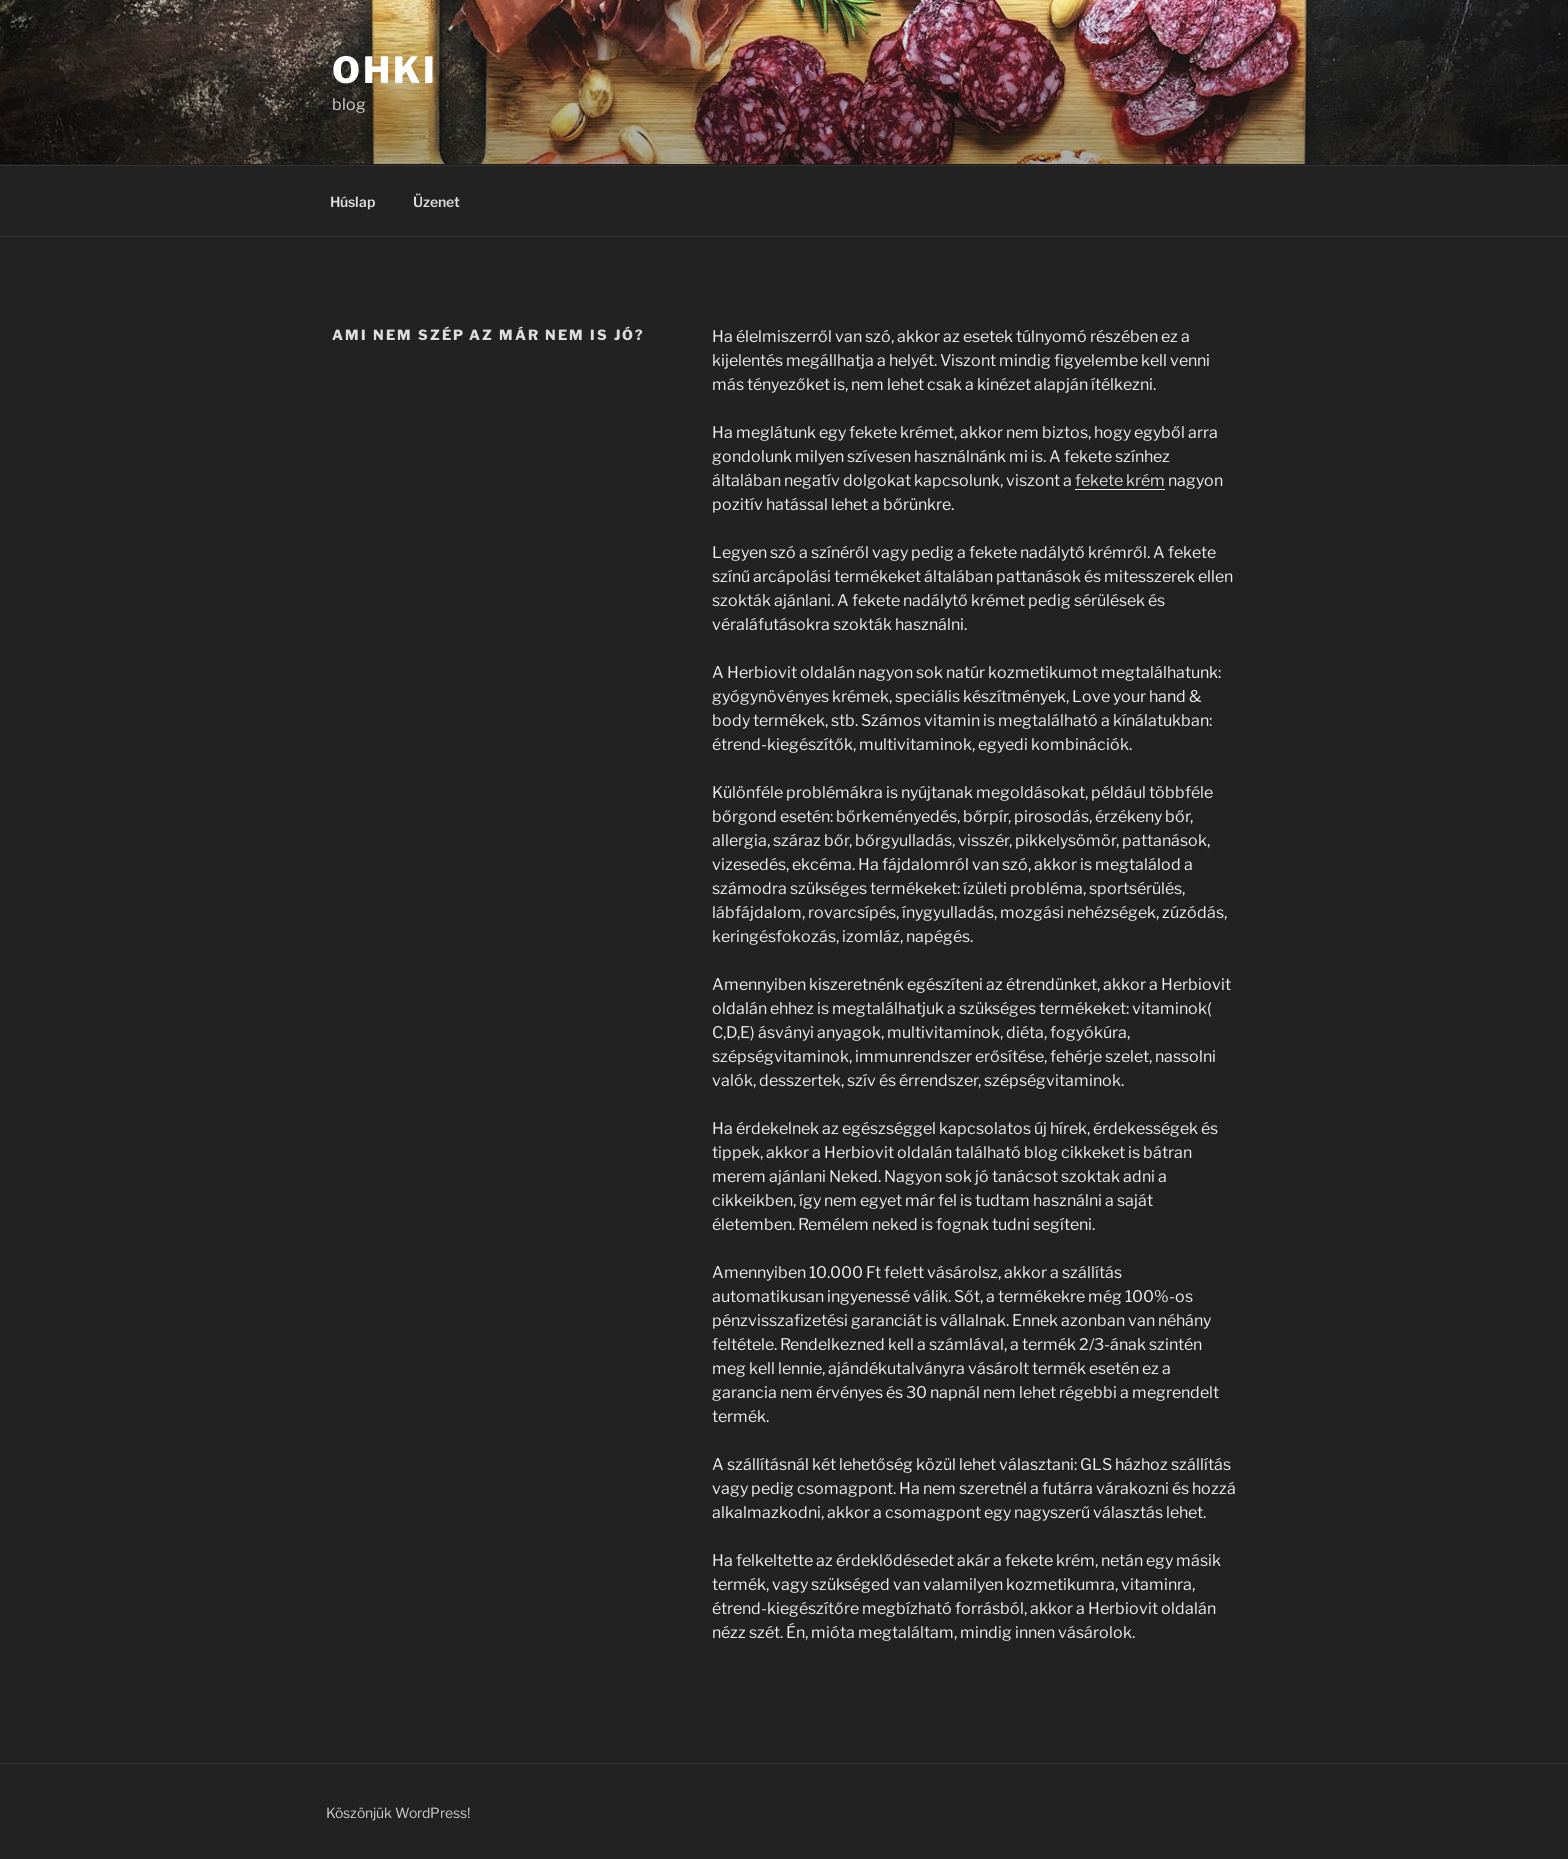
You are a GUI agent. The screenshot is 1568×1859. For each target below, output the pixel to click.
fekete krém (1120, 480)
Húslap (352, 201)
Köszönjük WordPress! (398, 1812)
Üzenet (436, 201)
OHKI (385, 70)
